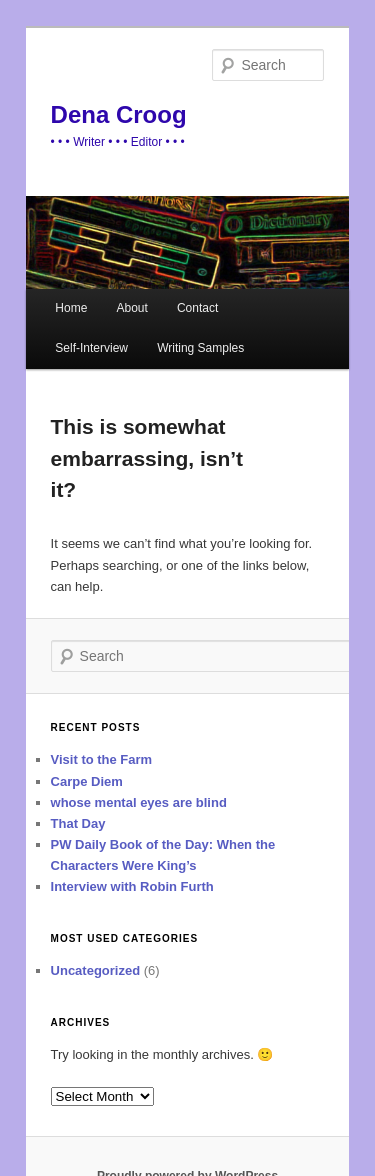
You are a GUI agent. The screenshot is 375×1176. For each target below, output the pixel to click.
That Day (78, 823)
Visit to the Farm (102, 759)
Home (71, 308)
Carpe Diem (87, 781)
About (131, 308)
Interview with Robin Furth (132, 886)
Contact (197, 308)
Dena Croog (119, 114)
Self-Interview (91, 348)
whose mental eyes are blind (139, 802)
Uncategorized (96, 970)
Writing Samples (200, 348)
